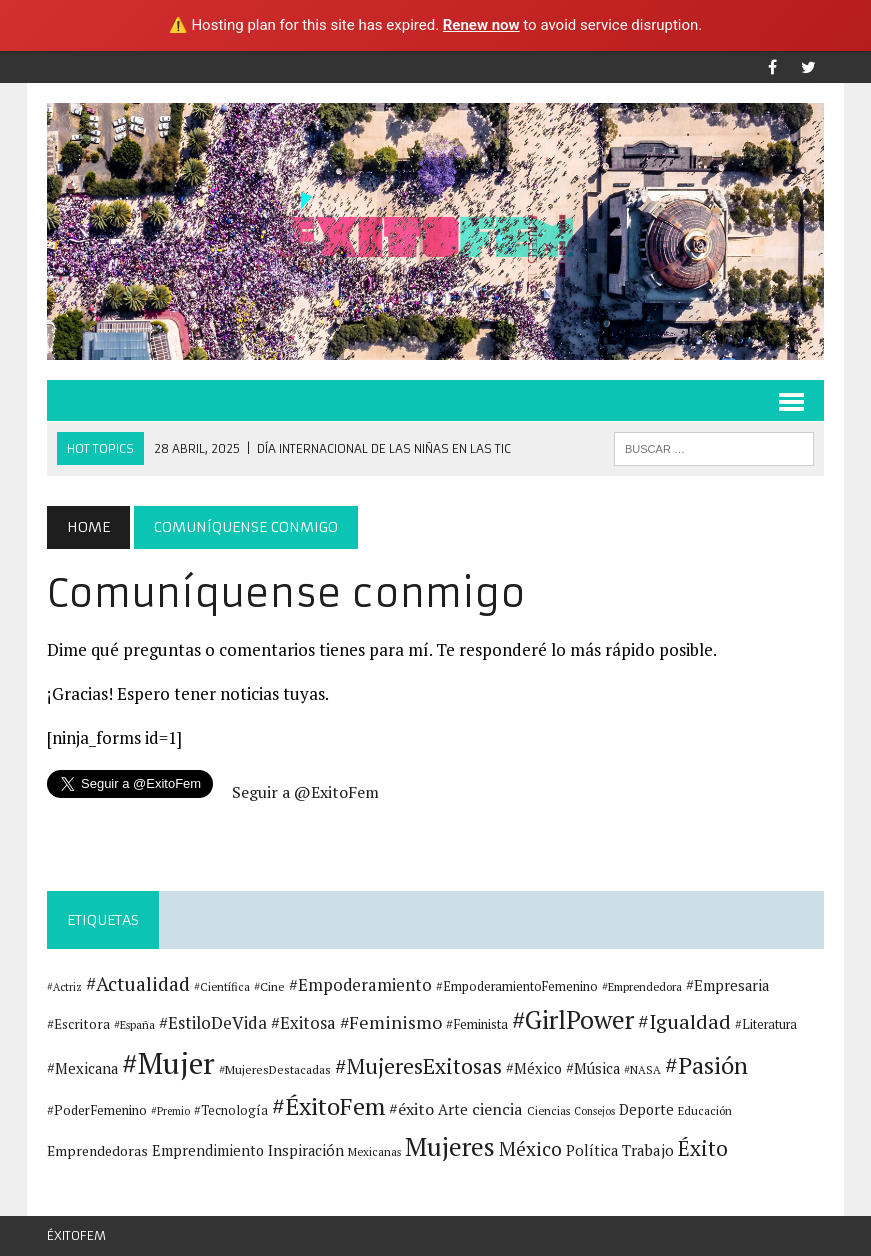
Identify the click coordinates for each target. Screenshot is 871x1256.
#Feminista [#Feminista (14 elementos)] (477, 1024)
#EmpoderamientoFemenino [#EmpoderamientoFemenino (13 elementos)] (517, 986)
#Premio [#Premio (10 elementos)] (170, 1111)
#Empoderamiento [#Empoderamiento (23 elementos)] (360, 985)
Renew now (481, 25)
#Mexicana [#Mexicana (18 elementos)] (82, 1068)
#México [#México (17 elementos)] (534, 1068)
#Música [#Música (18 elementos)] (593, 1068)
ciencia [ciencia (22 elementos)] (497, 1109)
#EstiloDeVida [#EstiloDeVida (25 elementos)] (213, 1022)
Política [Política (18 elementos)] (592, 1150)
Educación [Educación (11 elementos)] (705, 1110)
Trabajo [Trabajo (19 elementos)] (648, 1150)
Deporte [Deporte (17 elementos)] (646, 1109)
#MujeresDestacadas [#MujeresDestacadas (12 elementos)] (275, 1069)
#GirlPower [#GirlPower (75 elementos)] (573, 1019)
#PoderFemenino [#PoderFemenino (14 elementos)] (97, 1110)
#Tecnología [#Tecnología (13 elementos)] (231, 1110)
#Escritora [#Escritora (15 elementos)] (78, 1024)
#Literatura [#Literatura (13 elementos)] (766, 1024)
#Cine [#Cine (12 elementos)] (269, 986)
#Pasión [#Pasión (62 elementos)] (706, 1065)
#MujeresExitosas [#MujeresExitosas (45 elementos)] (418, 1066)
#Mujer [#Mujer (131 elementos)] (168, 1063)
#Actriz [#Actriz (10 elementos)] (64, 987)
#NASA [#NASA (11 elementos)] (642, 1069)
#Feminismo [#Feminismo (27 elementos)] (391, 1022)
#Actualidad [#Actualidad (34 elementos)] (138, 984)
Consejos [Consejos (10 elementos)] (594, 1111)
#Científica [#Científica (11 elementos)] (222, 986)
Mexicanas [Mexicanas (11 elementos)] (374, 1151)
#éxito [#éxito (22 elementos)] (411, 1109)
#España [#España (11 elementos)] (134, 1024)
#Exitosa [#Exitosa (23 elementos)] (303, 1023)
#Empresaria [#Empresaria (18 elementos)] (727, 985)
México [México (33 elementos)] (530, 1148)
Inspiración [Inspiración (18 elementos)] (306, 1150)
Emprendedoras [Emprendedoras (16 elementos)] (97, 1151)
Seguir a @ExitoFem (305, 792)
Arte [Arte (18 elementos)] (453, 1109)
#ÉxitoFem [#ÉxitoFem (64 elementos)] (328, 1106)
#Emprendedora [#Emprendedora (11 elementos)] (642, 986)
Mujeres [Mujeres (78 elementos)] (450, 1146)
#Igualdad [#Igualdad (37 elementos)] (684, 1021)
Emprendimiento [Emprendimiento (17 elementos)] (208, 1150)
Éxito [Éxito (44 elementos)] (703, 1148)
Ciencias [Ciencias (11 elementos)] (548, 1110)
